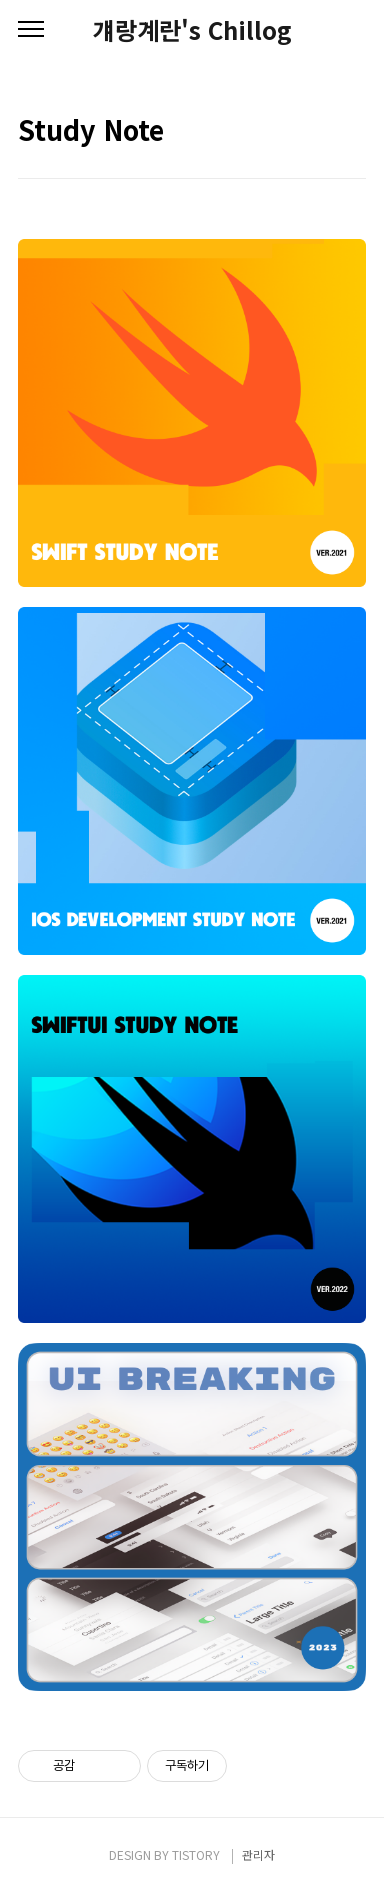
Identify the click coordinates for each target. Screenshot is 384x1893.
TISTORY (196, 1854)
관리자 (258, 1854)
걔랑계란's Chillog (192, 30)
